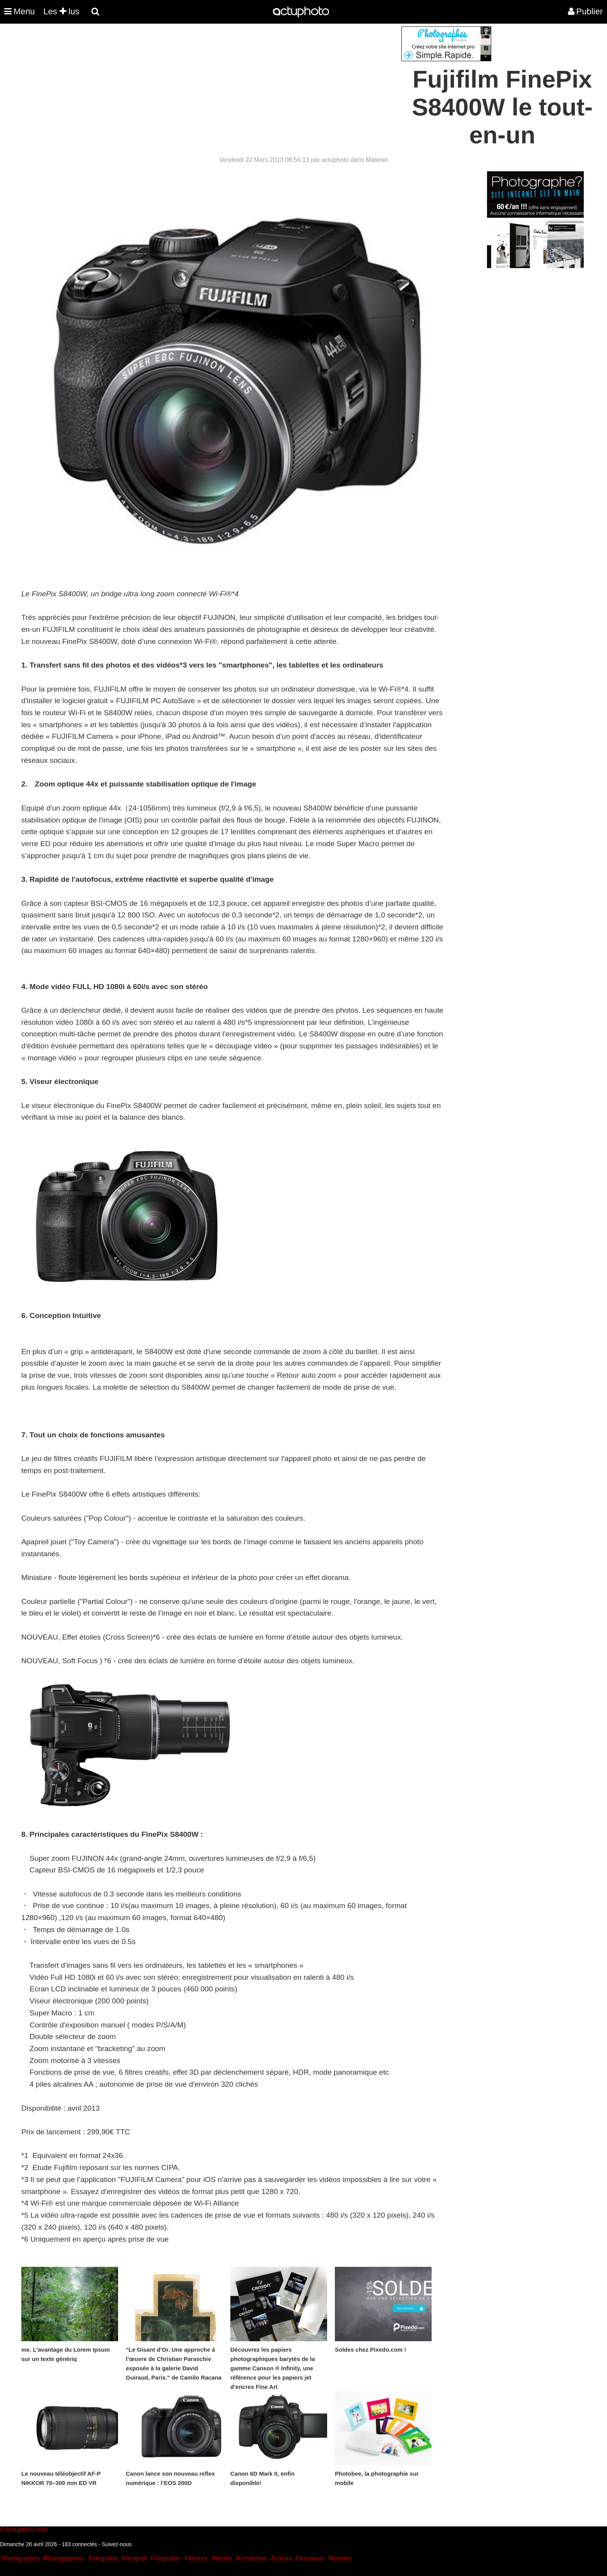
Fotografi (134, 2558)
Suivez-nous (117, 2544)
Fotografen (165, 2558)
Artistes (221, 2558)
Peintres (196, 2558)
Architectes (251, 2558)
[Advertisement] (257, 80)
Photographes (20, 2558)
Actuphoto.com (26, 2529)
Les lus (61, 11)
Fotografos (103, 2558)
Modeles (340, 2558)
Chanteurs (310, 2558)
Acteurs (281, 2558)
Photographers (64, 2558)
